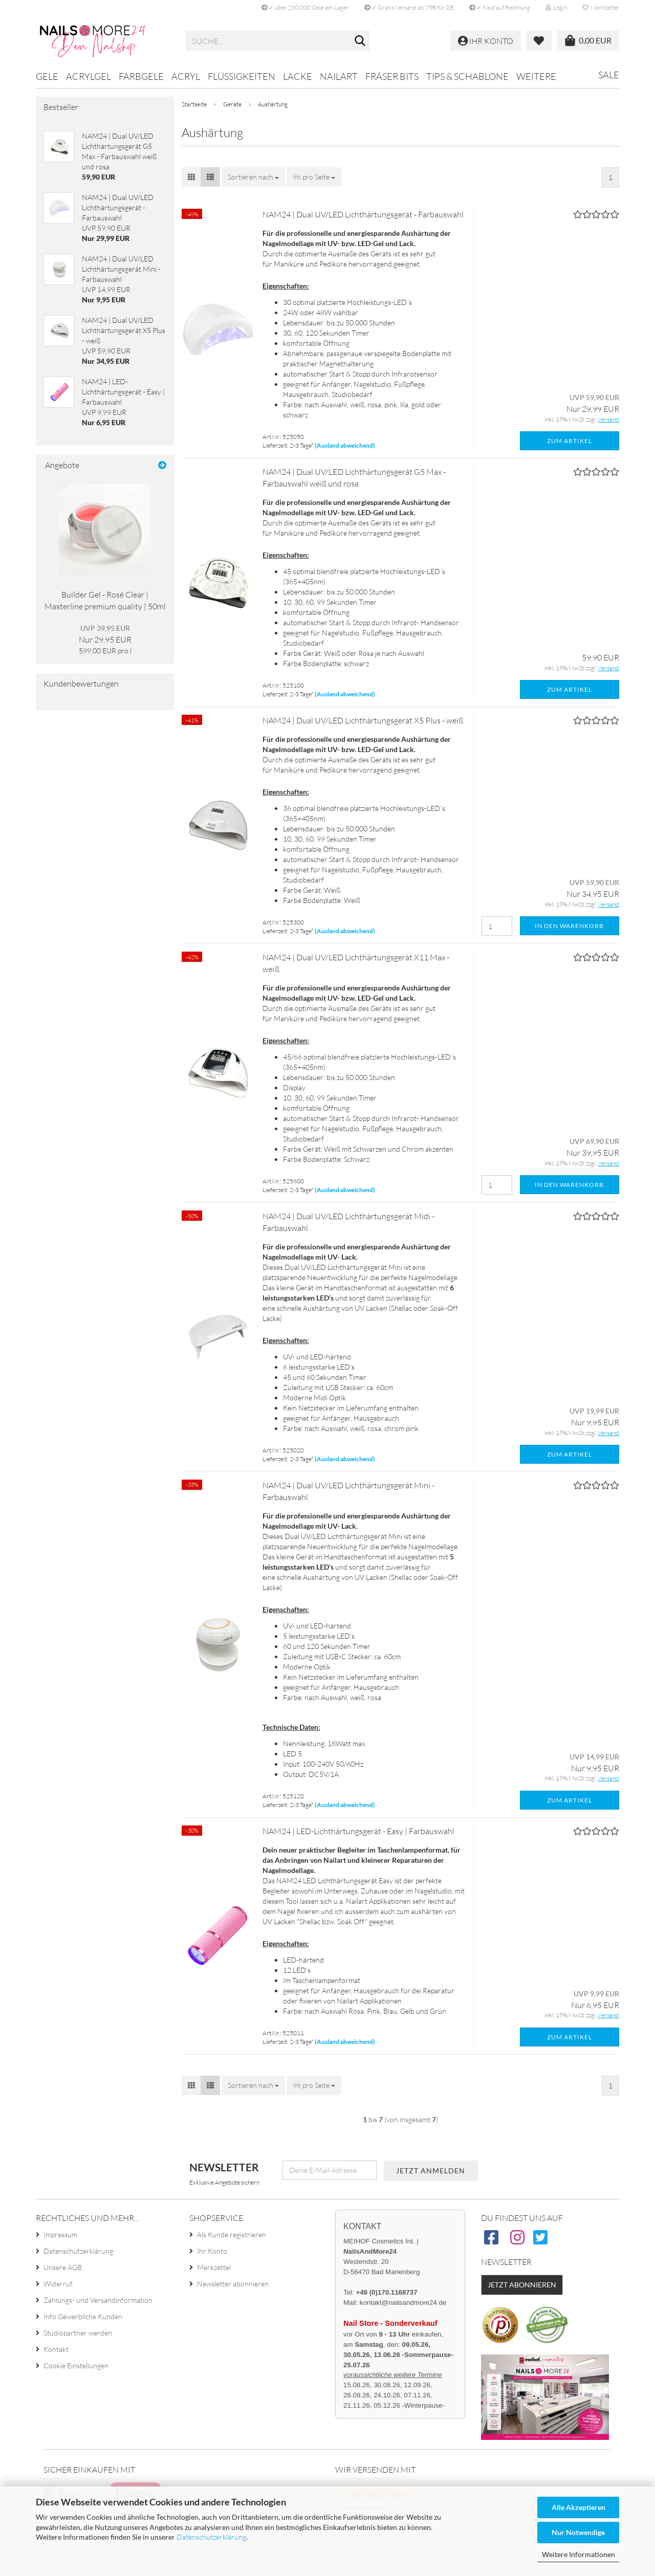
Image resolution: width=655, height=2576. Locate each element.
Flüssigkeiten (241, 76)
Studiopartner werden (77, 2332)
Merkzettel (600, 7)
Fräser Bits (392, 76)
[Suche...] (360, 41)
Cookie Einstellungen (75, 2365)
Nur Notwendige (578, 2532)
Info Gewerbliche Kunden (82, 2316)
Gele (47, 76)
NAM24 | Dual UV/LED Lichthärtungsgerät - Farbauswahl (363, 214)
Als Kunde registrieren (231, 2234)
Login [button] (556, 7)
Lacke (297, 76)
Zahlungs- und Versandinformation (97, 2300)
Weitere (536, 76)
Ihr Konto (212, 2251)
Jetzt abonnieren (522, 2284)
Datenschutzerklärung (211, 2537)
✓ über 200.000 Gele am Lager (305, 7)
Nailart (339, 76)
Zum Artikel (569, 441)
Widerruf (58, 2283)
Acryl (185, 76)
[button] (191, 177)
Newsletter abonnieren (233, 2283)
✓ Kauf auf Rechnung (499, 7)
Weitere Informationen (578, 2554)
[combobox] (253, 177)
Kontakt (56, 2349)
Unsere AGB (62, 2267)
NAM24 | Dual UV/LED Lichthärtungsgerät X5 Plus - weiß (363, 720)
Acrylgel (88, 76)
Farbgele (141, 76)
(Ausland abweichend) (345, 445)
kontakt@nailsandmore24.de (403, 2302)
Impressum (60, 2234)
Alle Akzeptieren (578, 2507)
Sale (608, 74)
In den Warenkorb (569, 926)
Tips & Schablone (467, 76)
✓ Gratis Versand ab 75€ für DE (409, 7)
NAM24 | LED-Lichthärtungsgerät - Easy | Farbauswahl (358, 1831)
